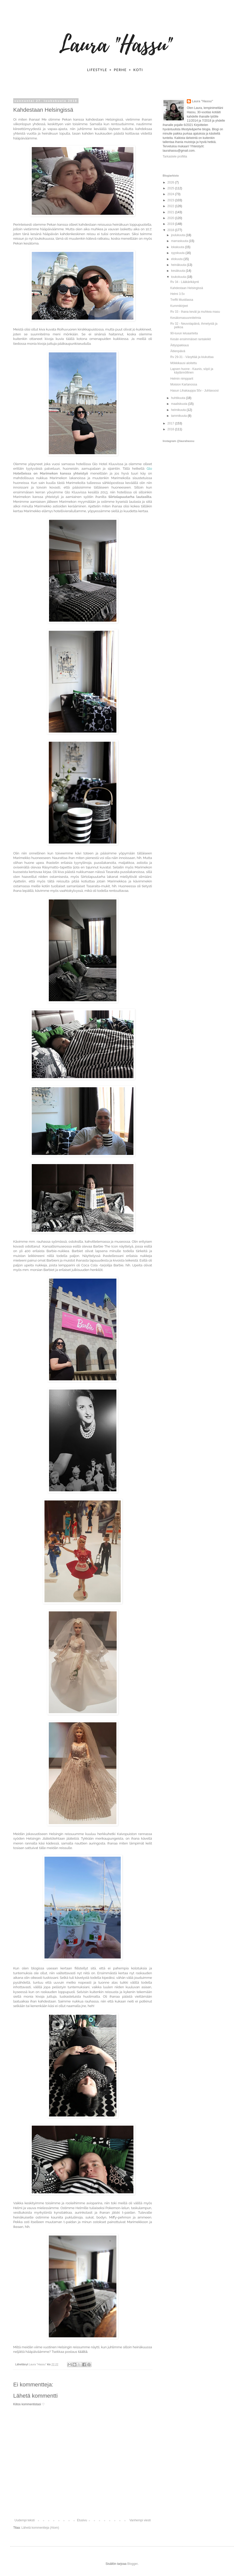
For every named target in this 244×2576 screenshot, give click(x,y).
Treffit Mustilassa (181, 300)
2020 (171, 218)
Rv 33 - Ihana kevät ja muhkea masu (195, 311)
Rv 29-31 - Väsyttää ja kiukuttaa (192, 357)
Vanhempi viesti (140, 2520)
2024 (171, 194)
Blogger (132, 2564)
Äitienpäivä (177, 351)
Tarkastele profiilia (175, 156)
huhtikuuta (178, 398)
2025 (171, 188)
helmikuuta (179, 410)
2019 (171, 224)
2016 (171, 429)
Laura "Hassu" (202, 101)
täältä (82, 2352)
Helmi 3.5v (177, 294)
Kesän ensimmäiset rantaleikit (190, 339)
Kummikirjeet (179, 306)
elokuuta (177, 259)
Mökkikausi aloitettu (183, 363)
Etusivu (82, 2520)
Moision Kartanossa (183, 384)
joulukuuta (178, 235)
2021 (171, 212)
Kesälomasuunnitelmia (185, 318)
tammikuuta (179, 416)
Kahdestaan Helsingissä (186, 288)
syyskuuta (178, 253)
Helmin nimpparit (181, 378)
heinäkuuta (179, 265)
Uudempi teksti (24, 2520)
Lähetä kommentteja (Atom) (40, 2527)
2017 (171, 423)
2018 (171, 230)
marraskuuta (180, 241)
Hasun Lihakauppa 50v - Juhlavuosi (194, 390)
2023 (171, 200)
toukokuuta (179, 277)
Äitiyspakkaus (179, 345)
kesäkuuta (178, 271)
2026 (171, 182)
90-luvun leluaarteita (184, 333)
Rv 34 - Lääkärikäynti (184, 282)
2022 (171, 206)
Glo (149, 468)
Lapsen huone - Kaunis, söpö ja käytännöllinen (191, 370)
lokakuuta (178, 247)
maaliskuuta (179, 404)
